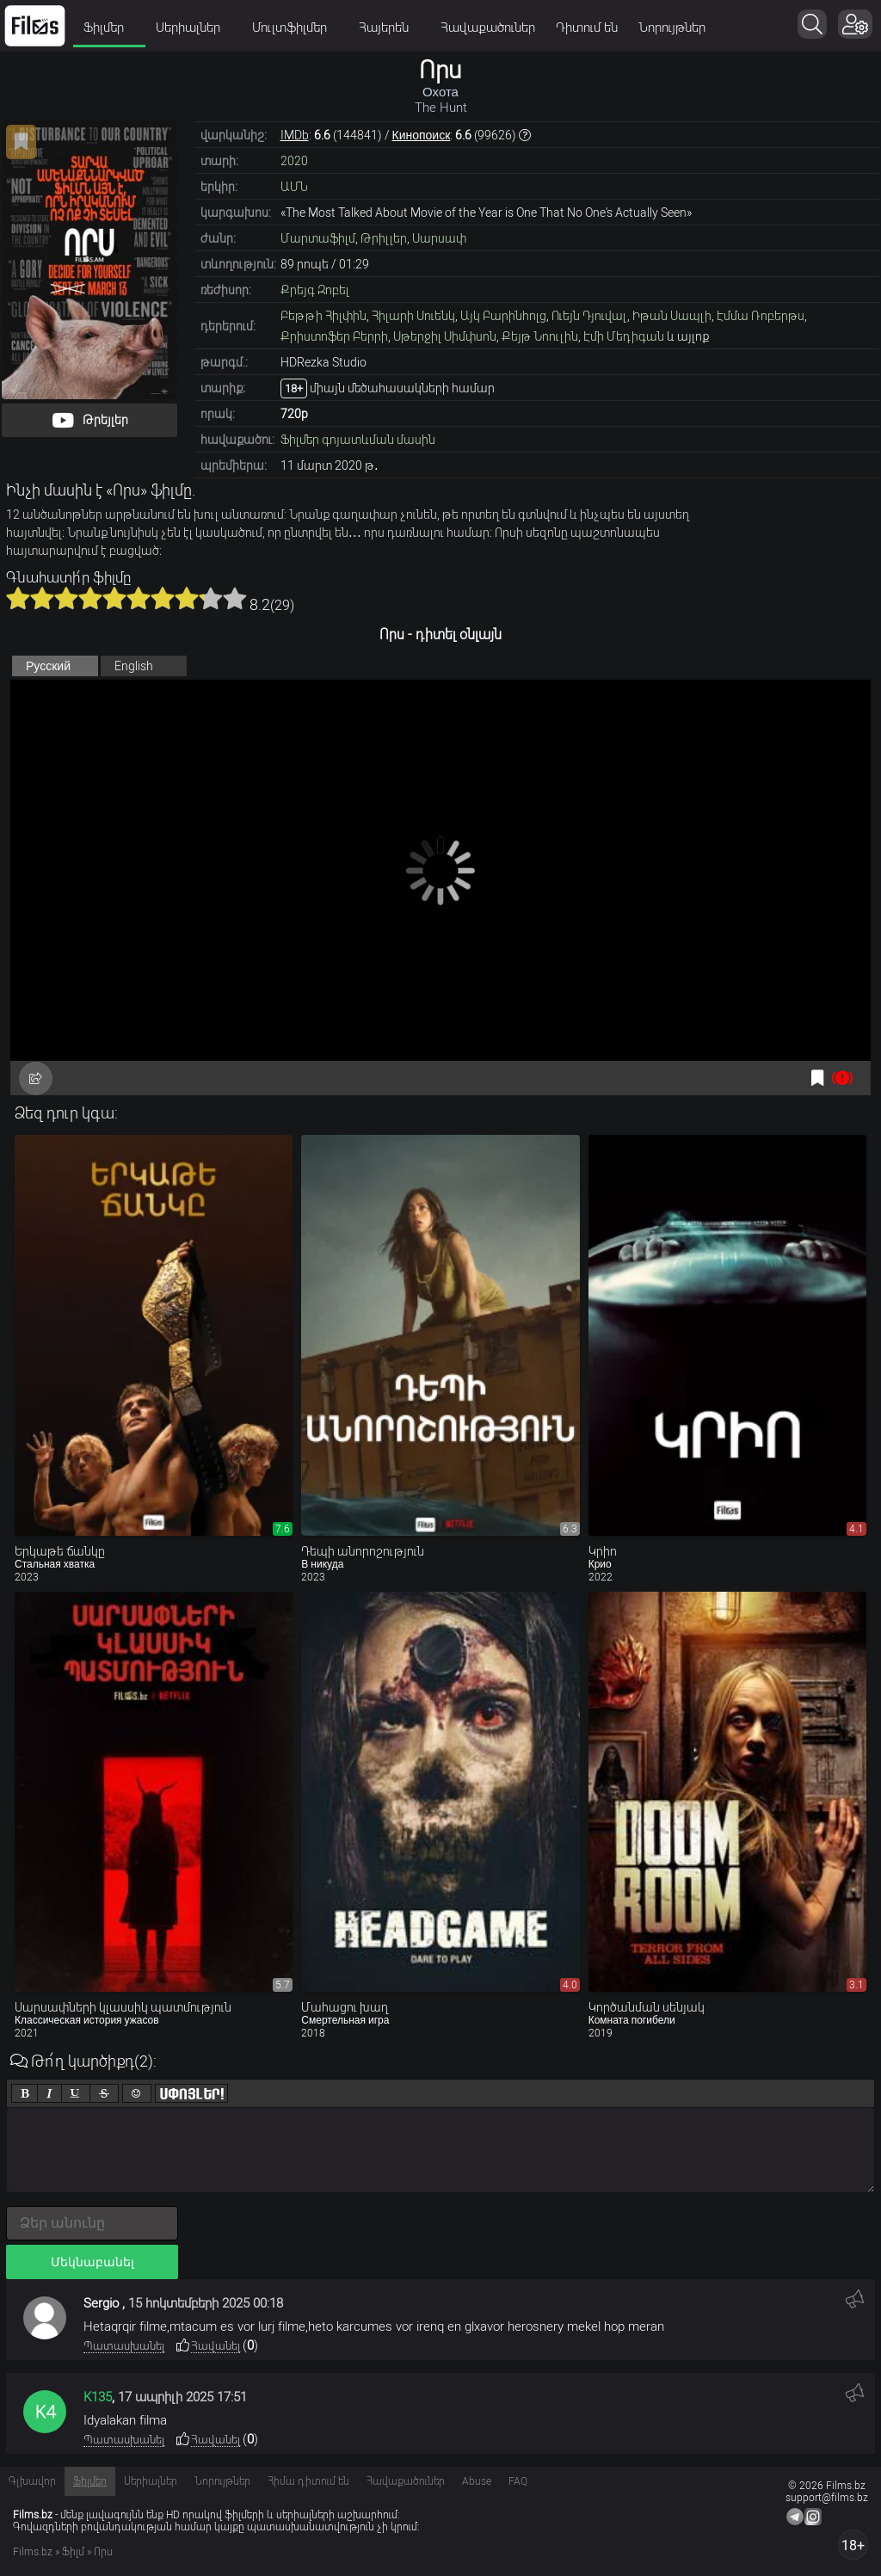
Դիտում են (587, 27)
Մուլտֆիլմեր (295, 27)
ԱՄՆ (294, 187)
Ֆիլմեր (109, 27)
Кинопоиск (421, 135)
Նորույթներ (671, 27)
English (133, 666)
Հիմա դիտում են (308, 2481)
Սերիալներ (193, 27)
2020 (294, 161)
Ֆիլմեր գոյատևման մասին (357, 440)
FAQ (517, 2481)
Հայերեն (389, 27)
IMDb (294, 135)
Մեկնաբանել (92, 2262)
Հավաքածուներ (487, 27)
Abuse (476, 2481)
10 (235, 598)
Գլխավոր (32, 2481)
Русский (48, 666)
